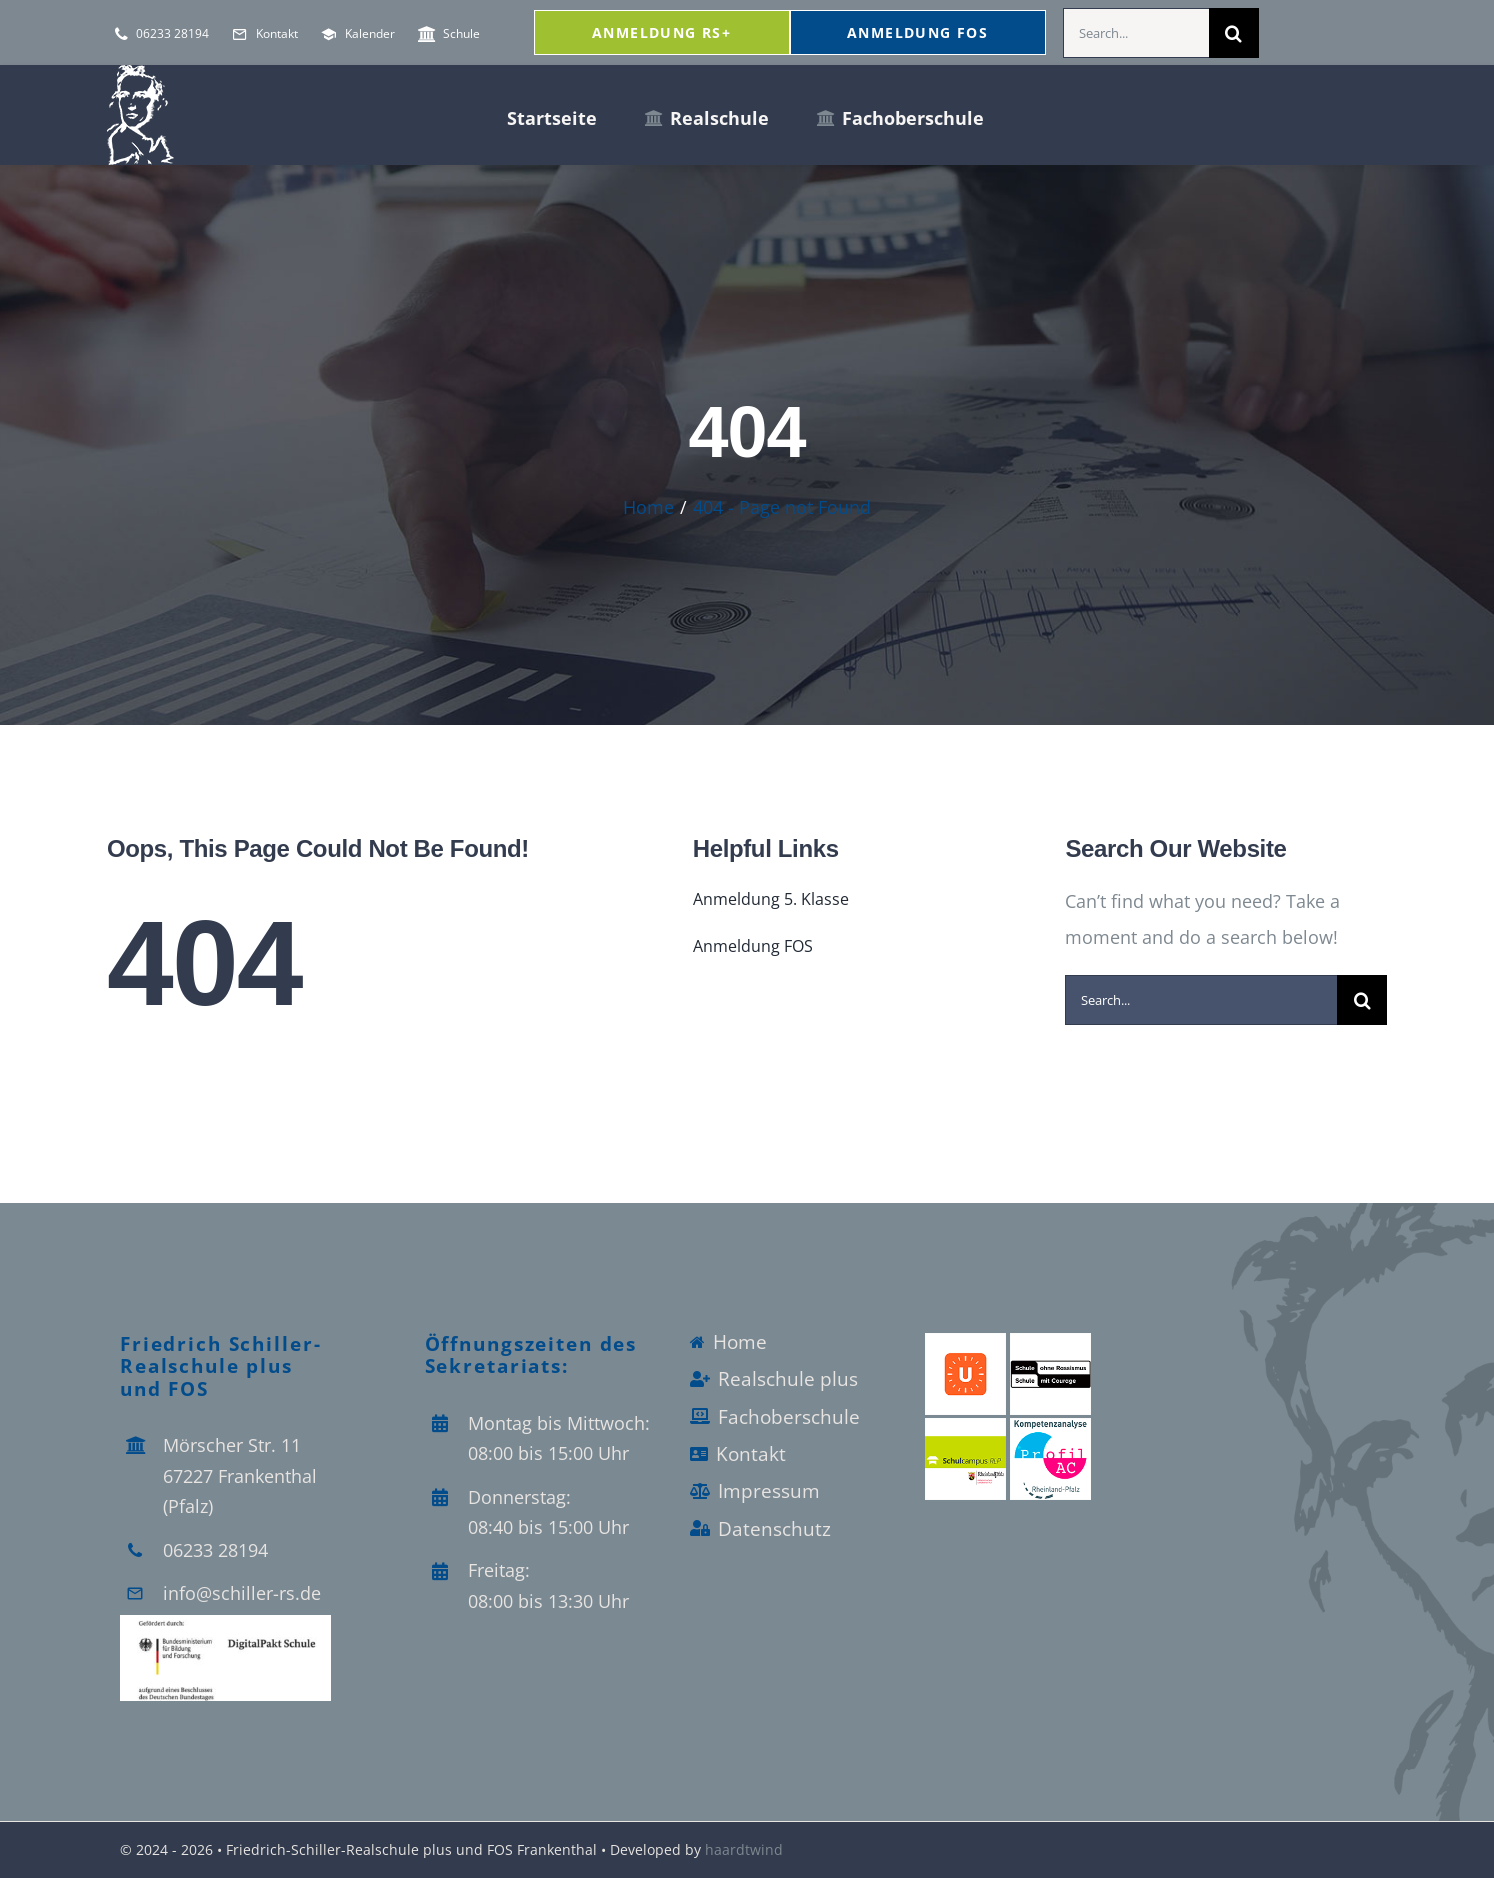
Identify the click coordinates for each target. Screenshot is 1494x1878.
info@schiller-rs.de (242, 1593)
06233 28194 (215, 1550)
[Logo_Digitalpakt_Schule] (225, 1624)
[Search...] (1136, 33)
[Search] (1234, 33)
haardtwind (744, 1849)
